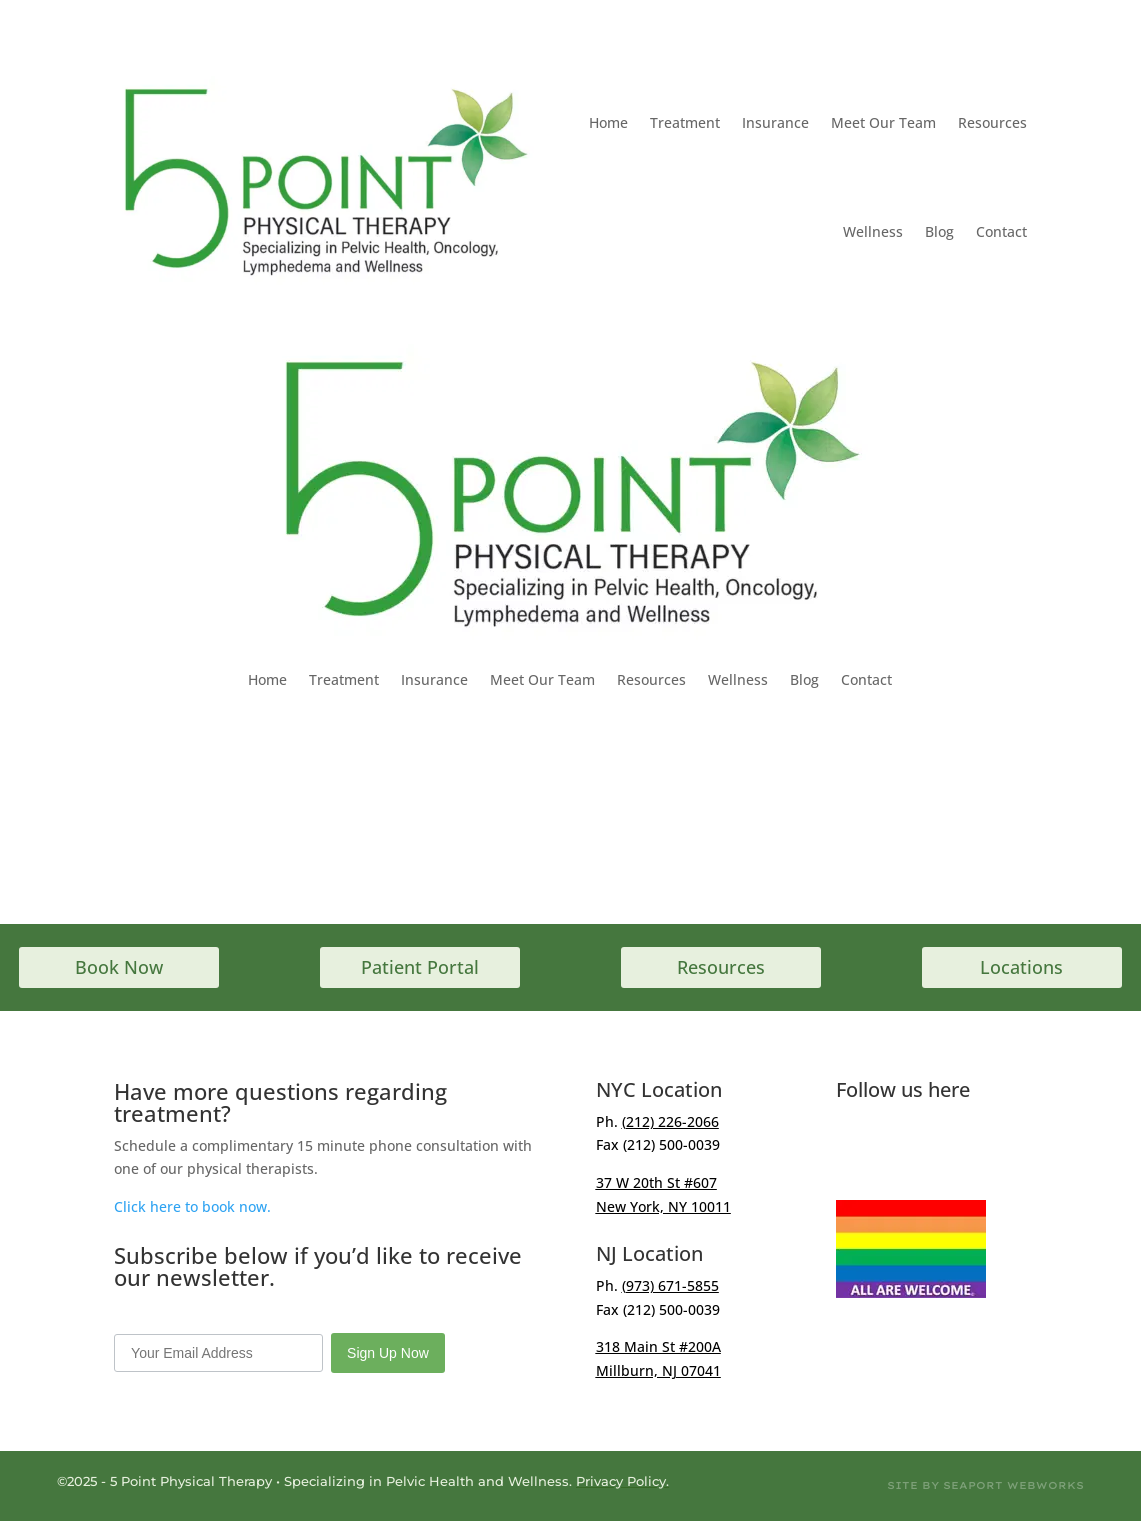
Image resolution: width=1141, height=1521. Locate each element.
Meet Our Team (883, 122)
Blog (939, 231)
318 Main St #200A (658, 1346)
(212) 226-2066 (670, 1121)
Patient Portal (420, 967)
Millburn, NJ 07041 (658, 1370)
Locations (1021, 967)
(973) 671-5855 (670, 1285)
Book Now (119, 967)
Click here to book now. (192, 1206)
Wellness (873, 231)
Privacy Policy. (622, 1481)
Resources (992, 122)
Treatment (685, 122)
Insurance (775, 122)
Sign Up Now (388, 1353)
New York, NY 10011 (663, 1206)
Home (608, 122)
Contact (1001, 231)
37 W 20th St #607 (656, 1182)
